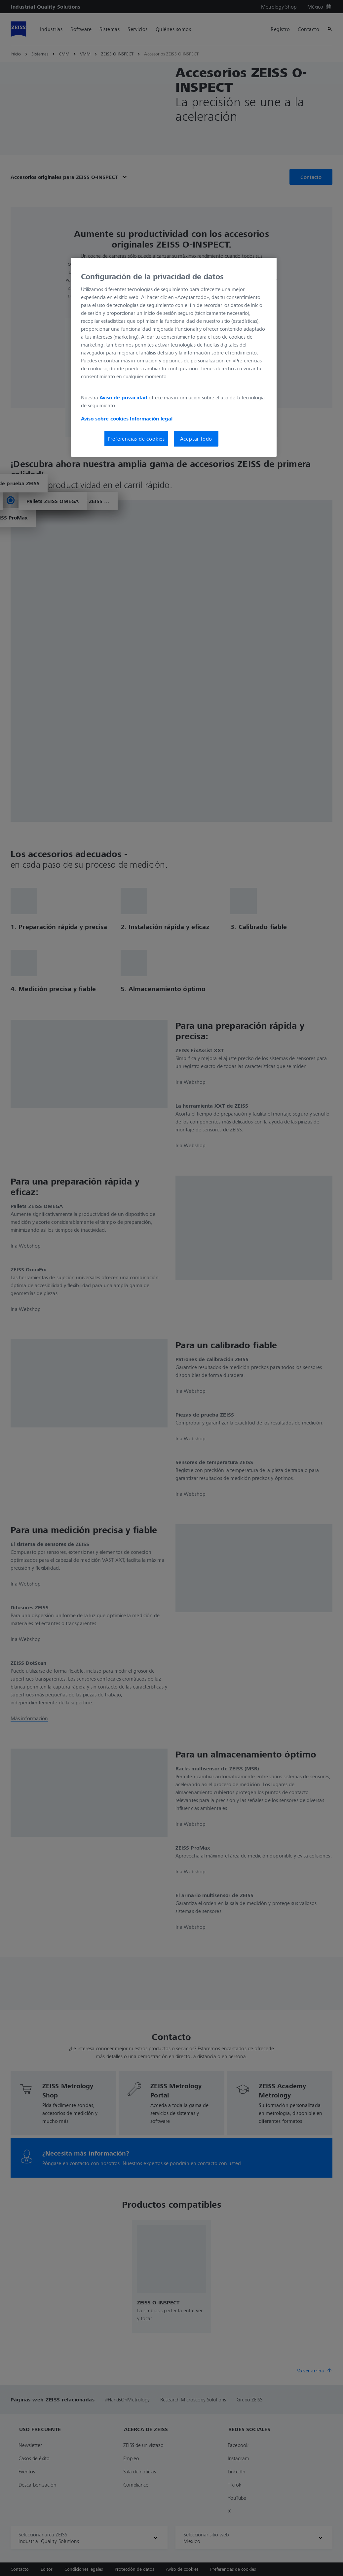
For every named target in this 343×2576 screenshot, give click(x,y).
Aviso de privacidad (123, 397)
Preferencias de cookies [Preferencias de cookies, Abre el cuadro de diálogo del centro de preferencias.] (136, 438)
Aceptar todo (196, 438)
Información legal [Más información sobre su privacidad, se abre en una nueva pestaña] (151, 418)
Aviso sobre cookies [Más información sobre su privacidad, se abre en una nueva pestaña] (105, 418)
